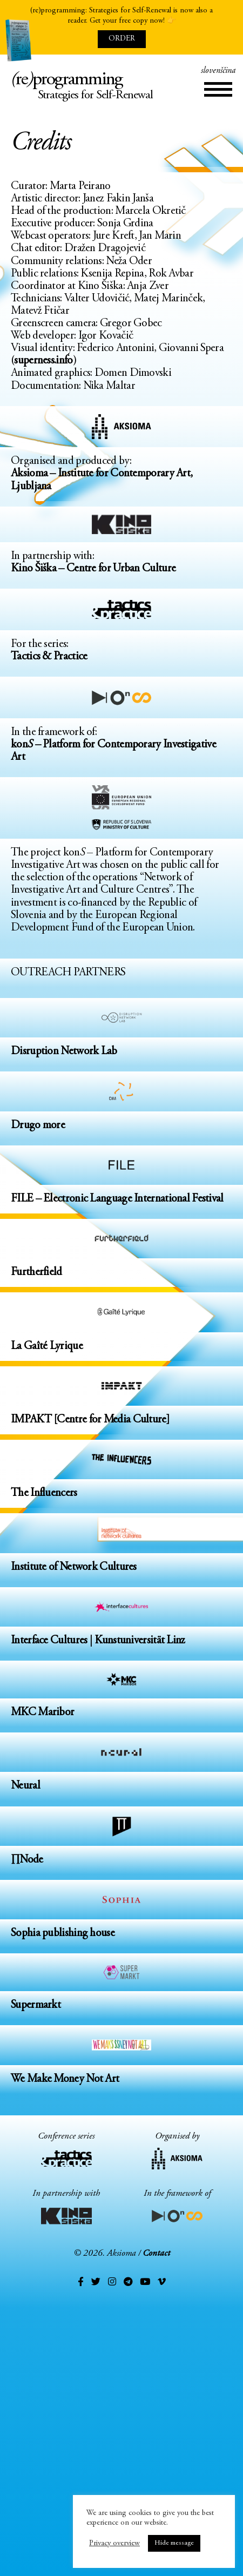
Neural (25, 1786)
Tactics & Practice (49, 657)
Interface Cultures (49, 1641)
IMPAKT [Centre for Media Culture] (90, 1420)
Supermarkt (35, 2005)
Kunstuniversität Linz (139, 1641)
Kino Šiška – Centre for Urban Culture (93, 569)
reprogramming (121, 88)
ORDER (122, 39)
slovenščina (218, 70)
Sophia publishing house (62, 1933)
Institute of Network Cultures (74, 1567)
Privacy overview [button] (114, 2543)
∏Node (27, 1860)
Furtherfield (36, 1272)
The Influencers (44, 1493)
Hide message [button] (174, 2543)
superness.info (43, 361)
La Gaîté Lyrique (47, 1346)
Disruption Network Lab (64, 1051)
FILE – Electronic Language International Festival (117, 1199)
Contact (156, 2253)
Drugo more (38, 1125)
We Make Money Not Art (65, 2079)
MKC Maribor (42, 1712)
